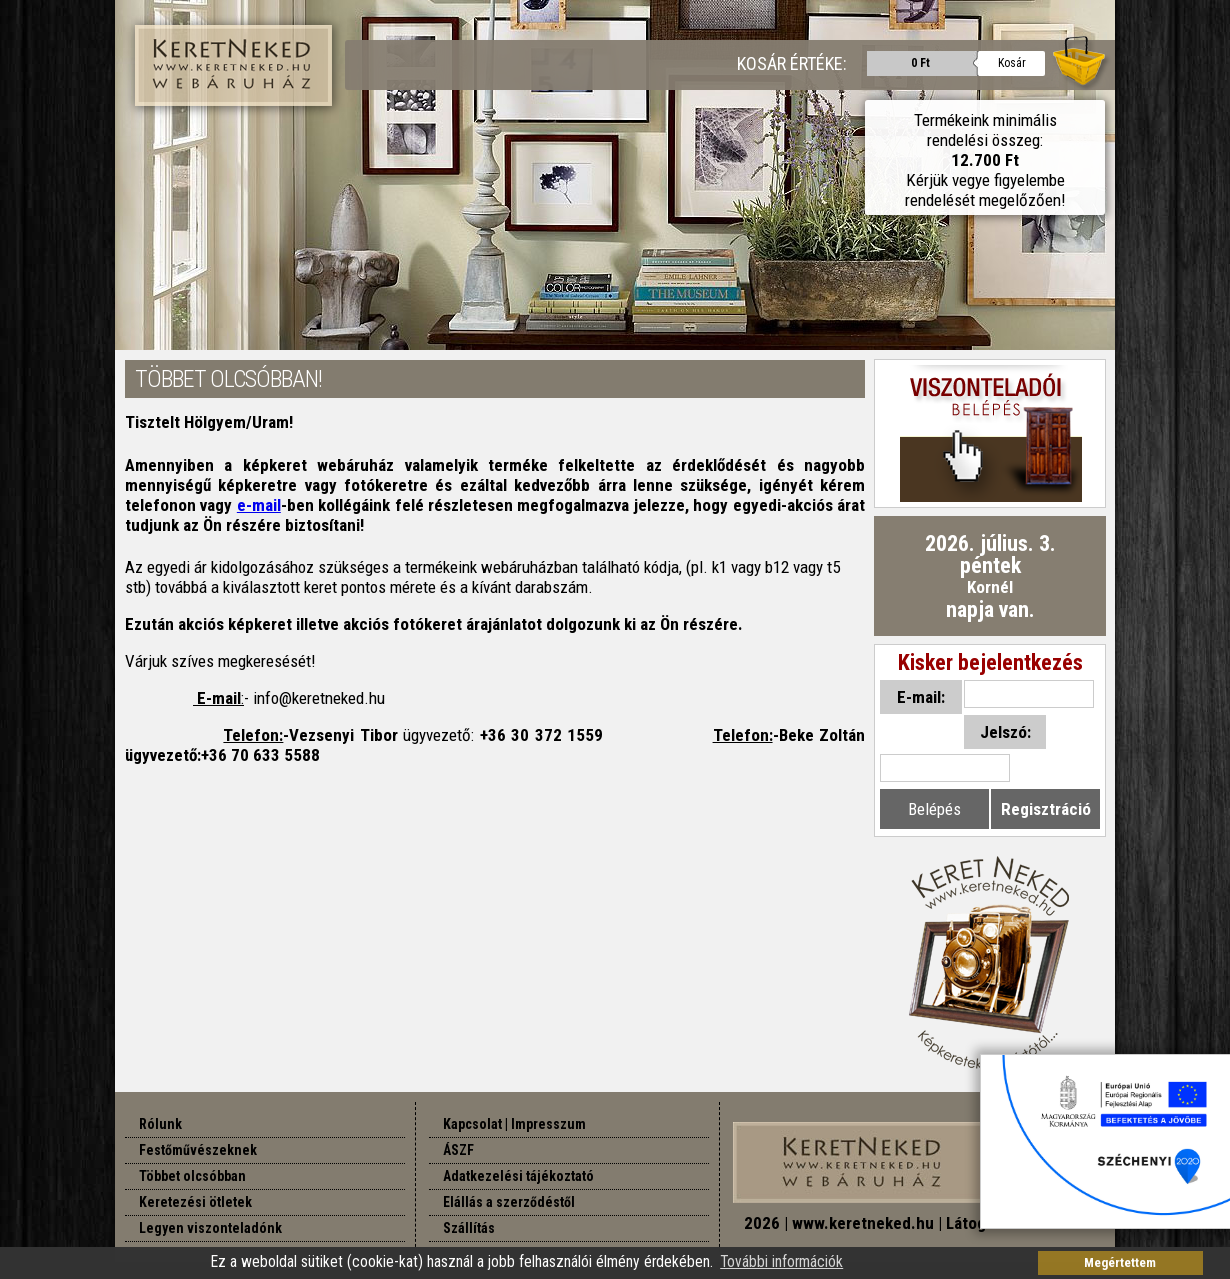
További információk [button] (781, 1262)
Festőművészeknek (198, 1150)
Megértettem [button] (1120, 1262)
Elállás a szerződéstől (509, 1202)
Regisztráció (1046, 809)
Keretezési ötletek (195, 1202)
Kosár (1012, 63)
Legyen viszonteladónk (210, 1228)
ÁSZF (458, 1150)
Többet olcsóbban (192, 1176)
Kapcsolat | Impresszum (514, 1124)
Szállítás (469, 1228)
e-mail (259, 505)
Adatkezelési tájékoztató (518, 1176)
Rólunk (160, 1124)
